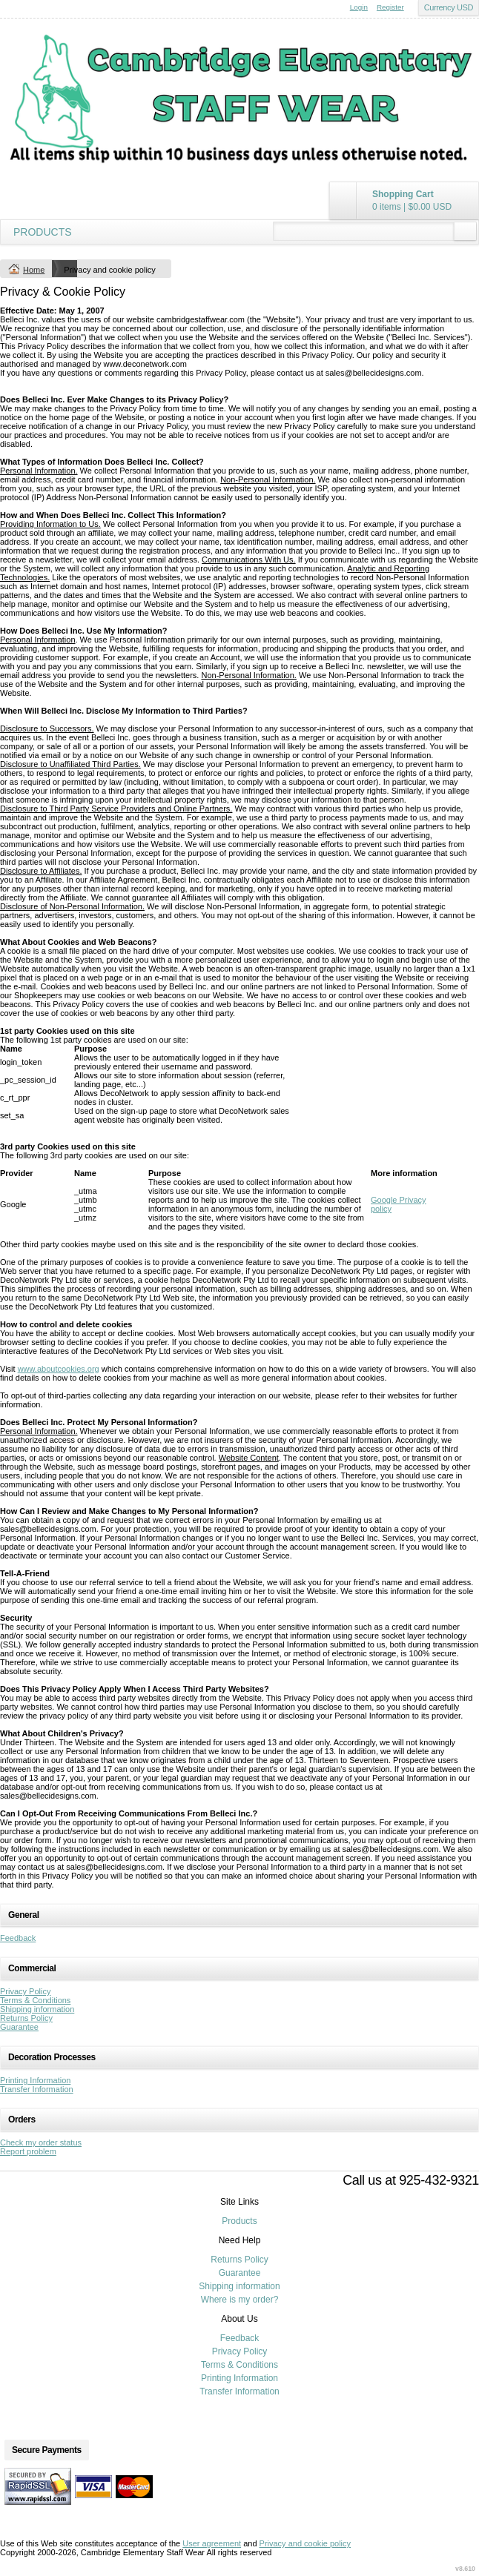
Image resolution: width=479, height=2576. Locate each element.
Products (42, 232)
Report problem (28, 2151)
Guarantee (19, 2026)
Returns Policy (26, 2018)
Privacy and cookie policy (305, 2543)
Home (33, 269)
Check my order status (41, 2142)
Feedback (18, 1937)
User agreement (211, 2543)
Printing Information (35, 2080)
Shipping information (37, 2009)
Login (359, 7)
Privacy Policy (25, 1991)
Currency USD (448, 7)
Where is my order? (240, 2299)
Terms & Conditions (35, 2000)
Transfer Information (36, 2089)
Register (390, 7)
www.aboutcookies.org (58, 1368)
